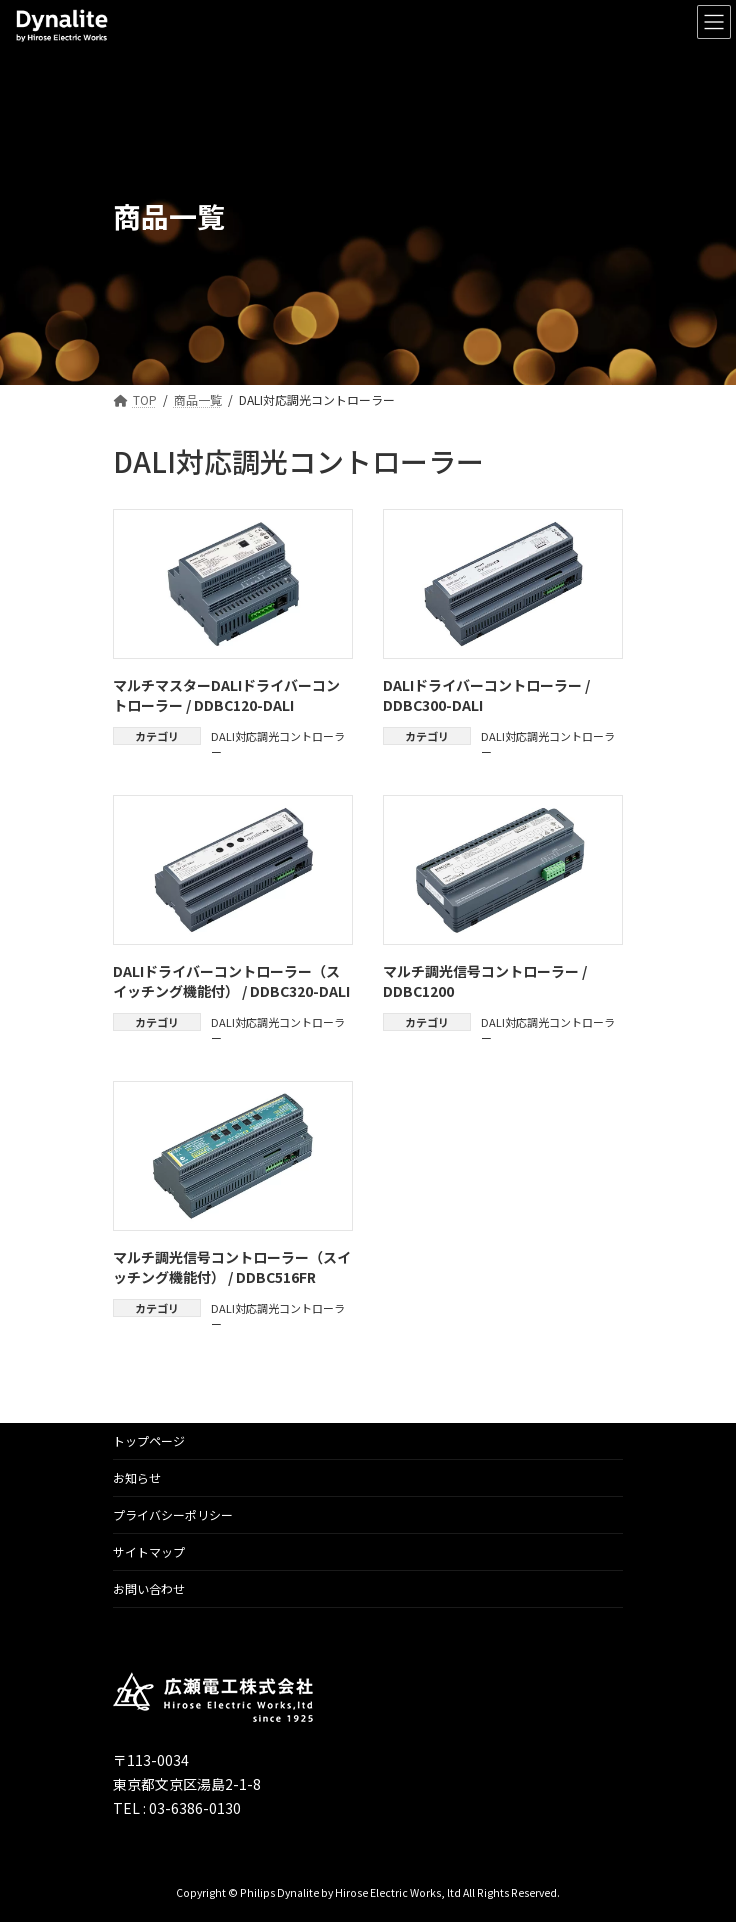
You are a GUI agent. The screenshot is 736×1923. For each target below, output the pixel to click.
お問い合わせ (149, 1588)
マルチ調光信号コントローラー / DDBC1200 (485, 981)
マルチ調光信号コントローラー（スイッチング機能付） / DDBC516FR (232, 1267)
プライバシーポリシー (173, 1514)
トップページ (149, 1440)
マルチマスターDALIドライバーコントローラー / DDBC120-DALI (226, 695)
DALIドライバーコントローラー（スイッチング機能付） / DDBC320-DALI (231, 981)
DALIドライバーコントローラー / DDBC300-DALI (486, 695)
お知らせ (137, 1477)
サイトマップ (149, 1551)
